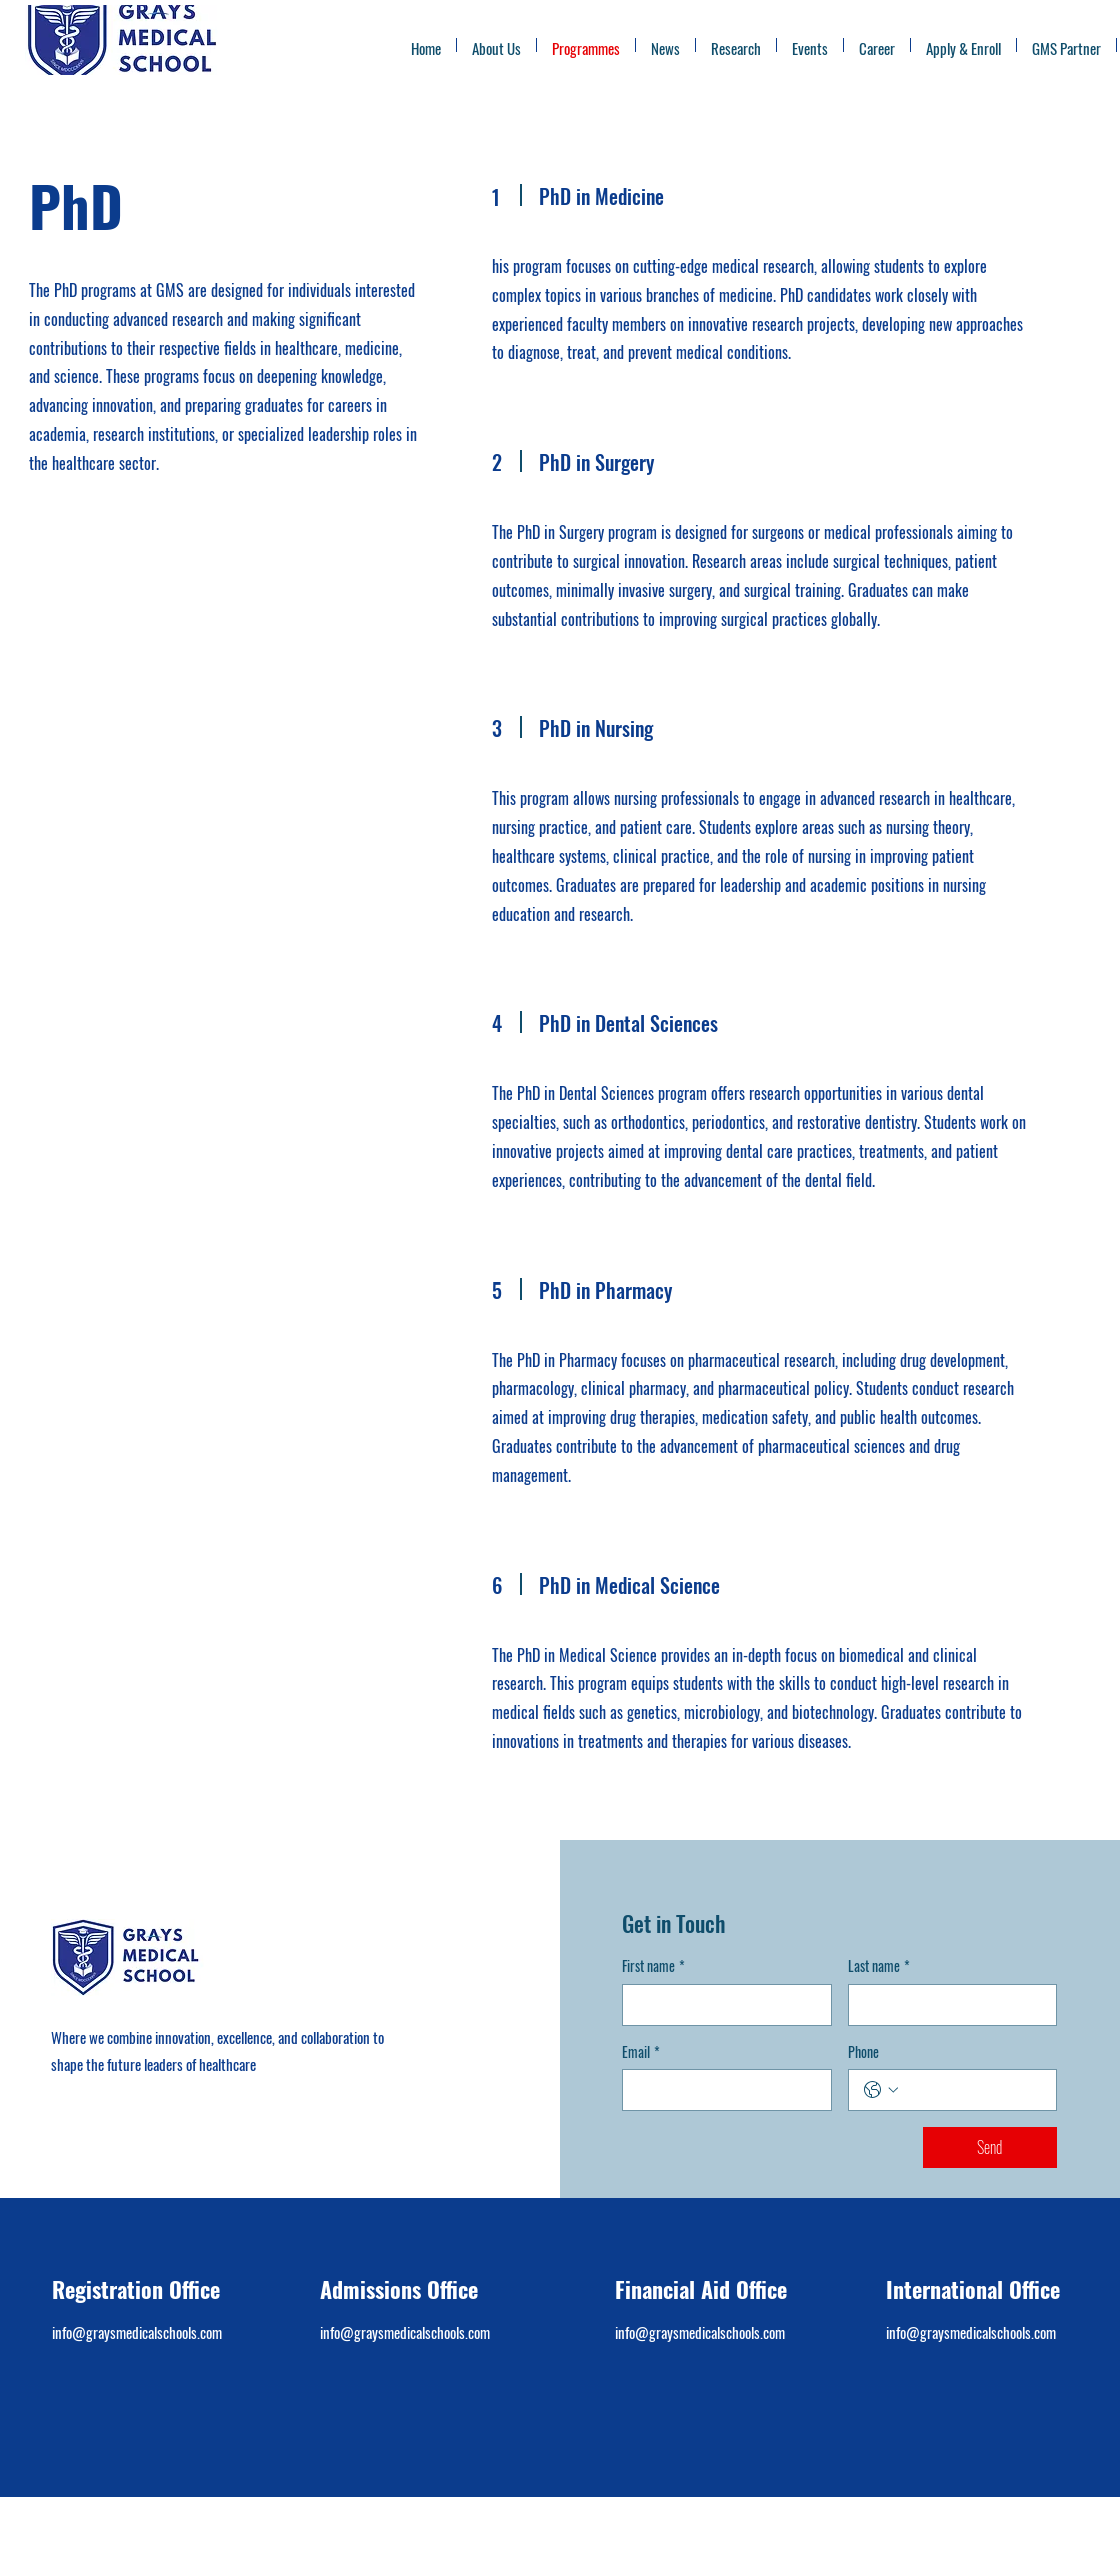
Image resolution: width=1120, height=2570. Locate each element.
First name (653, 1966)
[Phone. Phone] (973, 2090)
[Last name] (947, 2005)
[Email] (721, 2090)
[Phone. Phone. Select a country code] (881, 2090)
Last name (879, 1966)
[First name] (721, 2005)
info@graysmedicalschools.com (137, 2332)
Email (641, 2052)
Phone (863, 2052)
